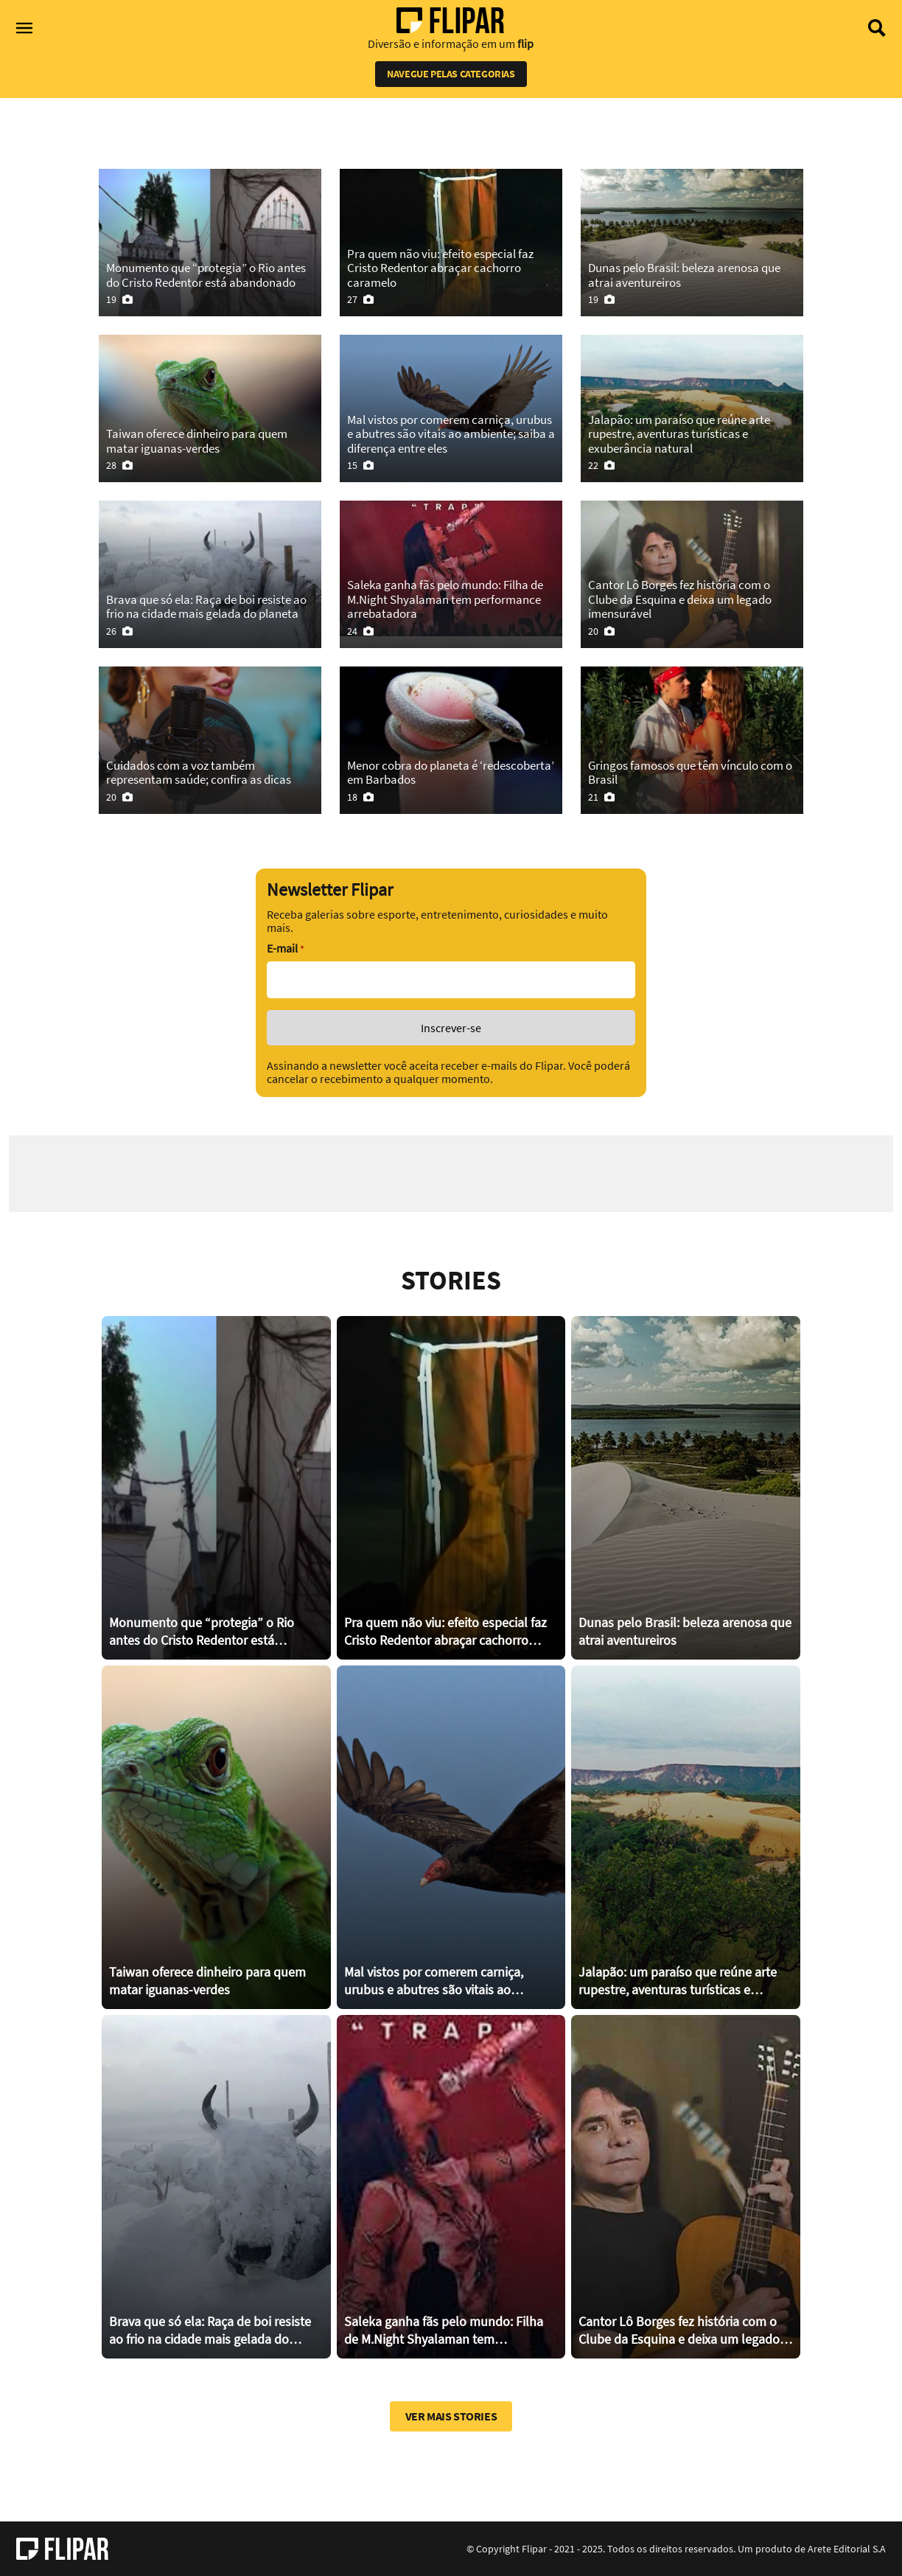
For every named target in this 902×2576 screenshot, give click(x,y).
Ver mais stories (451, 2416)
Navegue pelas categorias (450, 73)
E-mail (285, 948)
